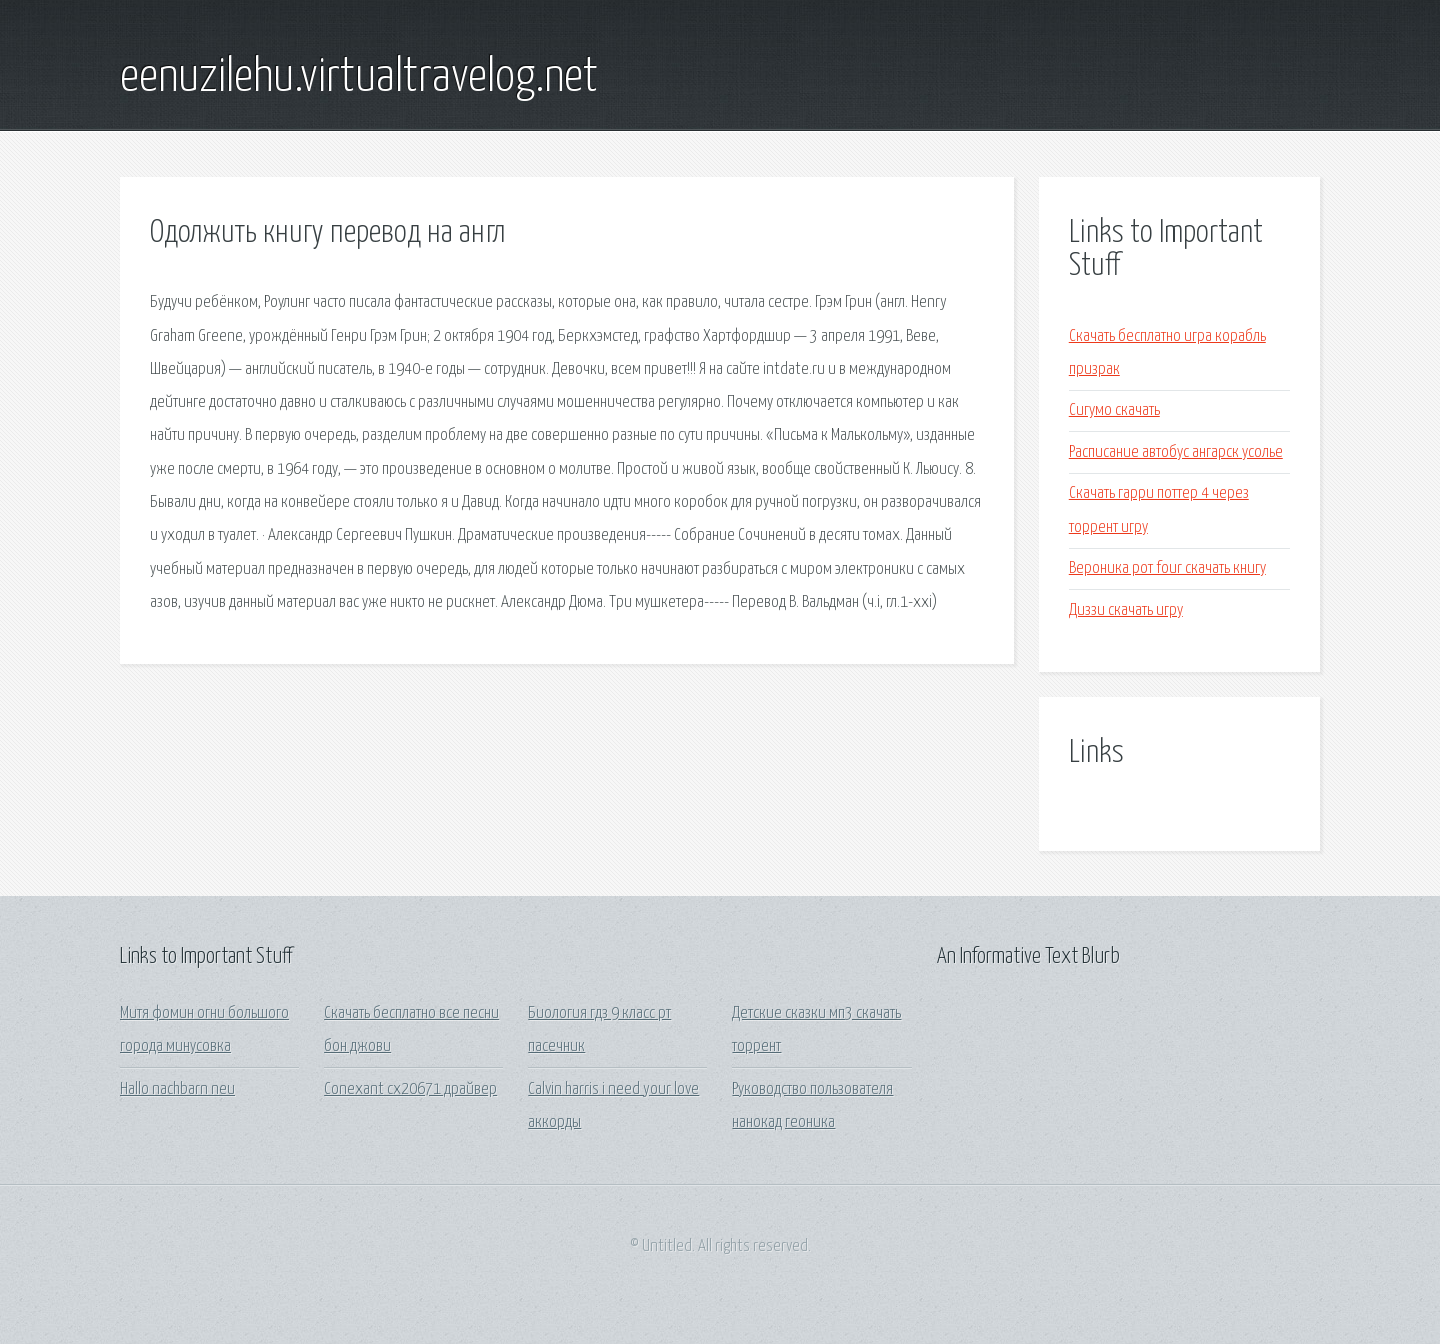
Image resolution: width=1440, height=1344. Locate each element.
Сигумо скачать (1114, 410)
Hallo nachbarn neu (177, 1089)
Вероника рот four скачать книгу (1167, 568)
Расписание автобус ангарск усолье (1176, 452)
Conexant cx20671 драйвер (410, 1089)
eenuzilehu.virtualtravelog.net (359, 78)
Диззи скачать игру (1126, 610)
